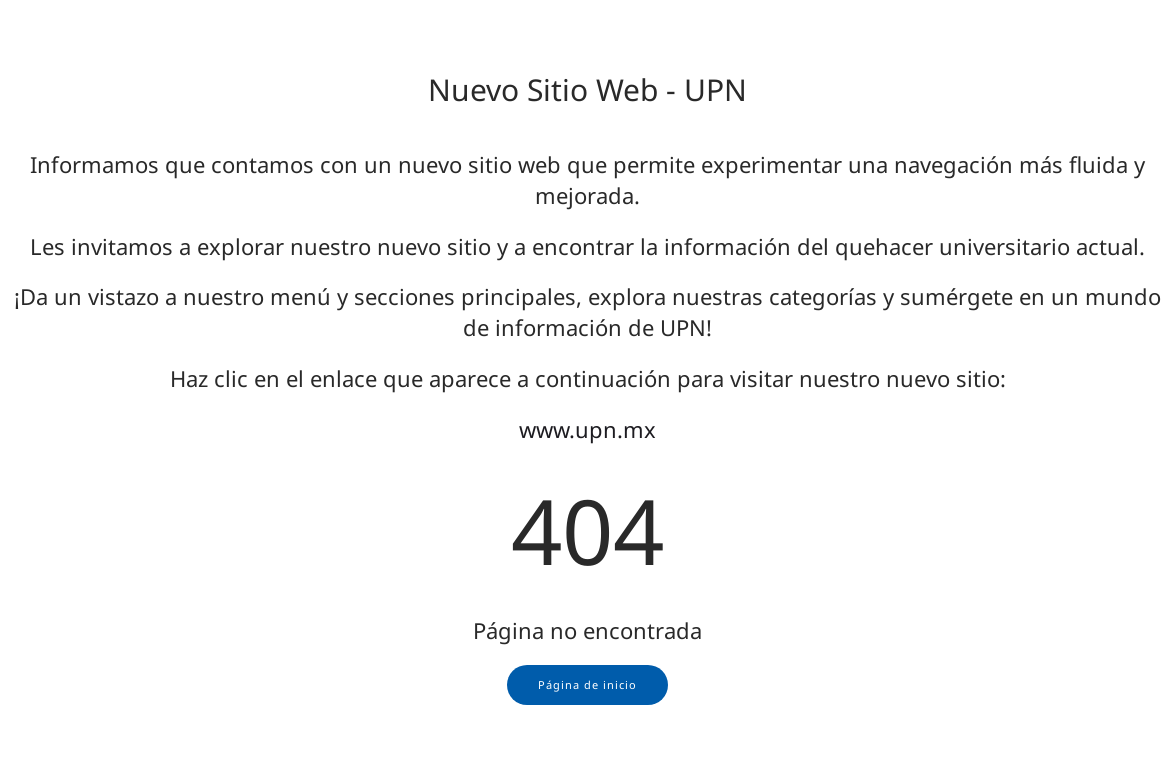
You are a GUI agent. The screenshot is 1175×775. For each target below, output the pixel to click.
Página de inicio (587, 684)
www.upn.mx (587, 429)
